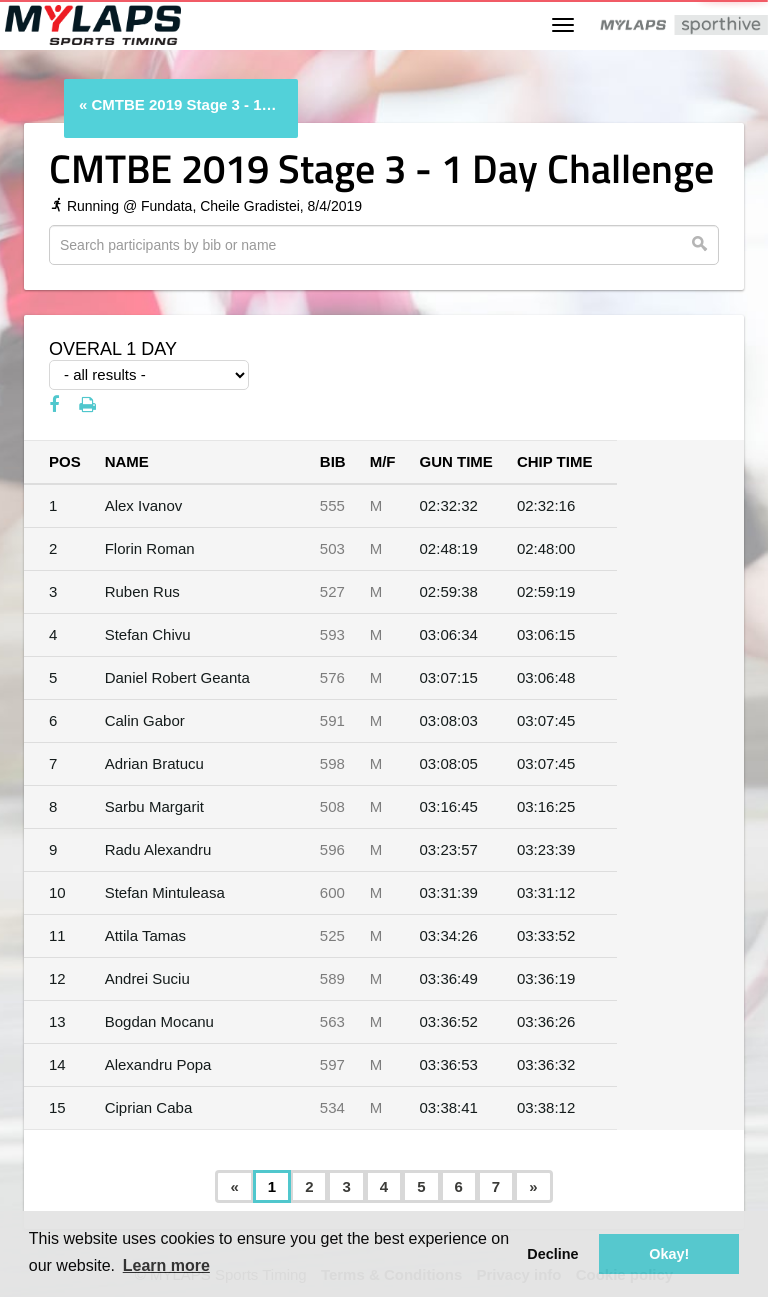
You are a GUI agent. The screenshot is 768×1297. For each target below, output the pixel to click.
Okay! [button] (669, 1254)
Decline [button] (552, 1254)
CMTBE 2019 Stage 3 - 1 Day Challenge (185, 104)
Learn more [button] (166, 1265)
